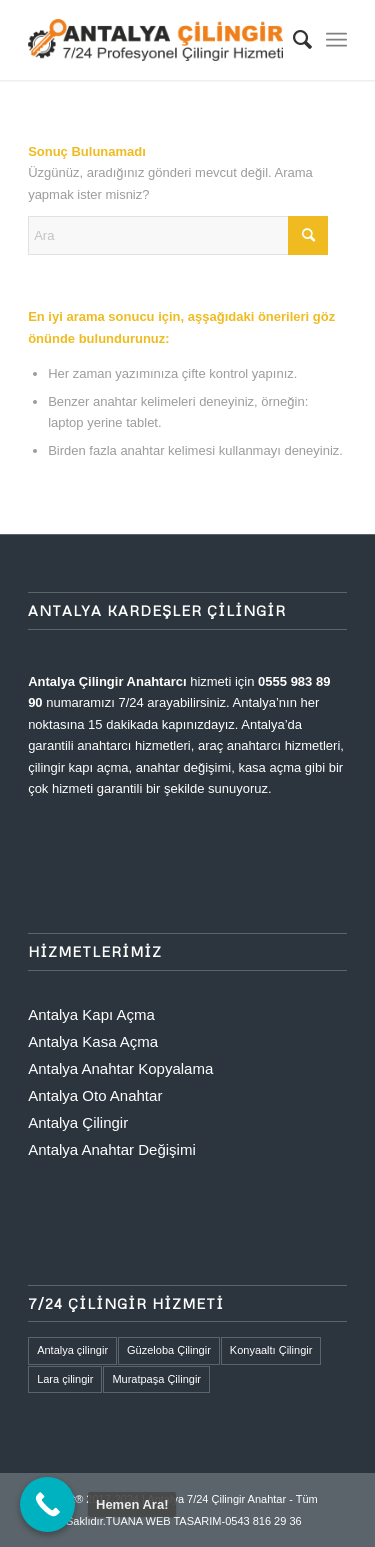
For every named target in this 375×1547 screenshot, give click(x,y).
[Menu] (336, 40)
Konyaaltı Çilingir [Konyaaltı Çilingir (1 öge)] (271, 1350)
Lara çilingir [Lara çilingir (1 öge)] (65, 1379)
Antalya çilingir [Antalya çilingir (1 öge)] (72, 1350)
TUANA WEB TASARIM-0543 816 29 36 (204, 1521)
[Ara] (292, 40)
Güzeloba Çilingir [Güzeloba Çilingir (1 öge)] (169, 1350)
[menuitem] (292, 40)
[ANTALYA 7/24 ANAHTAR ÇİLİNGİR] (155, 40)
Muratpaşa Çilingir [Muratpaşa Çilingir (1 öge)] (156, 1379)
